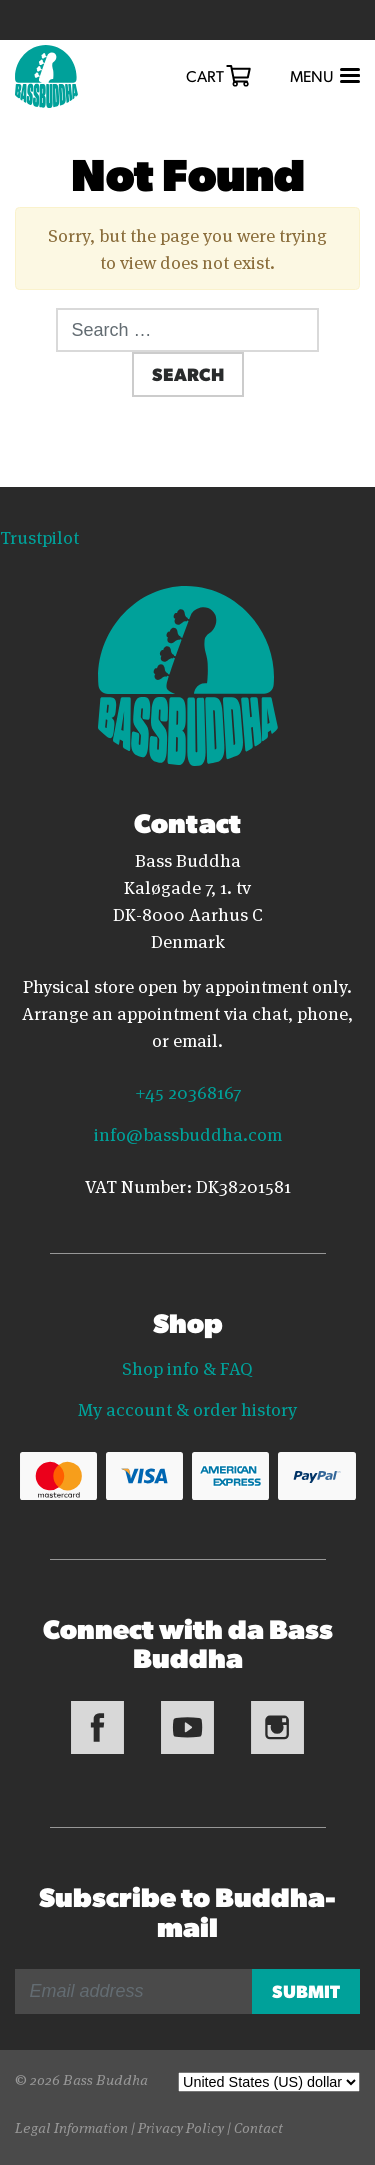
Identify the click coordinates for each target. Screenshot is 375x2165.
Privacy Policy (181, 2126)
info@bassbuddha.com (188, 1133)
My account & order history (187, 1408)
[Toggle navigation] (323, 76)
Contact (258, 2126)
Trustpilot (39, 536)
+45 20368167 (188, 1091)
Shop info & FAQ (187, 1367)
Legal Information (71, 2126)
